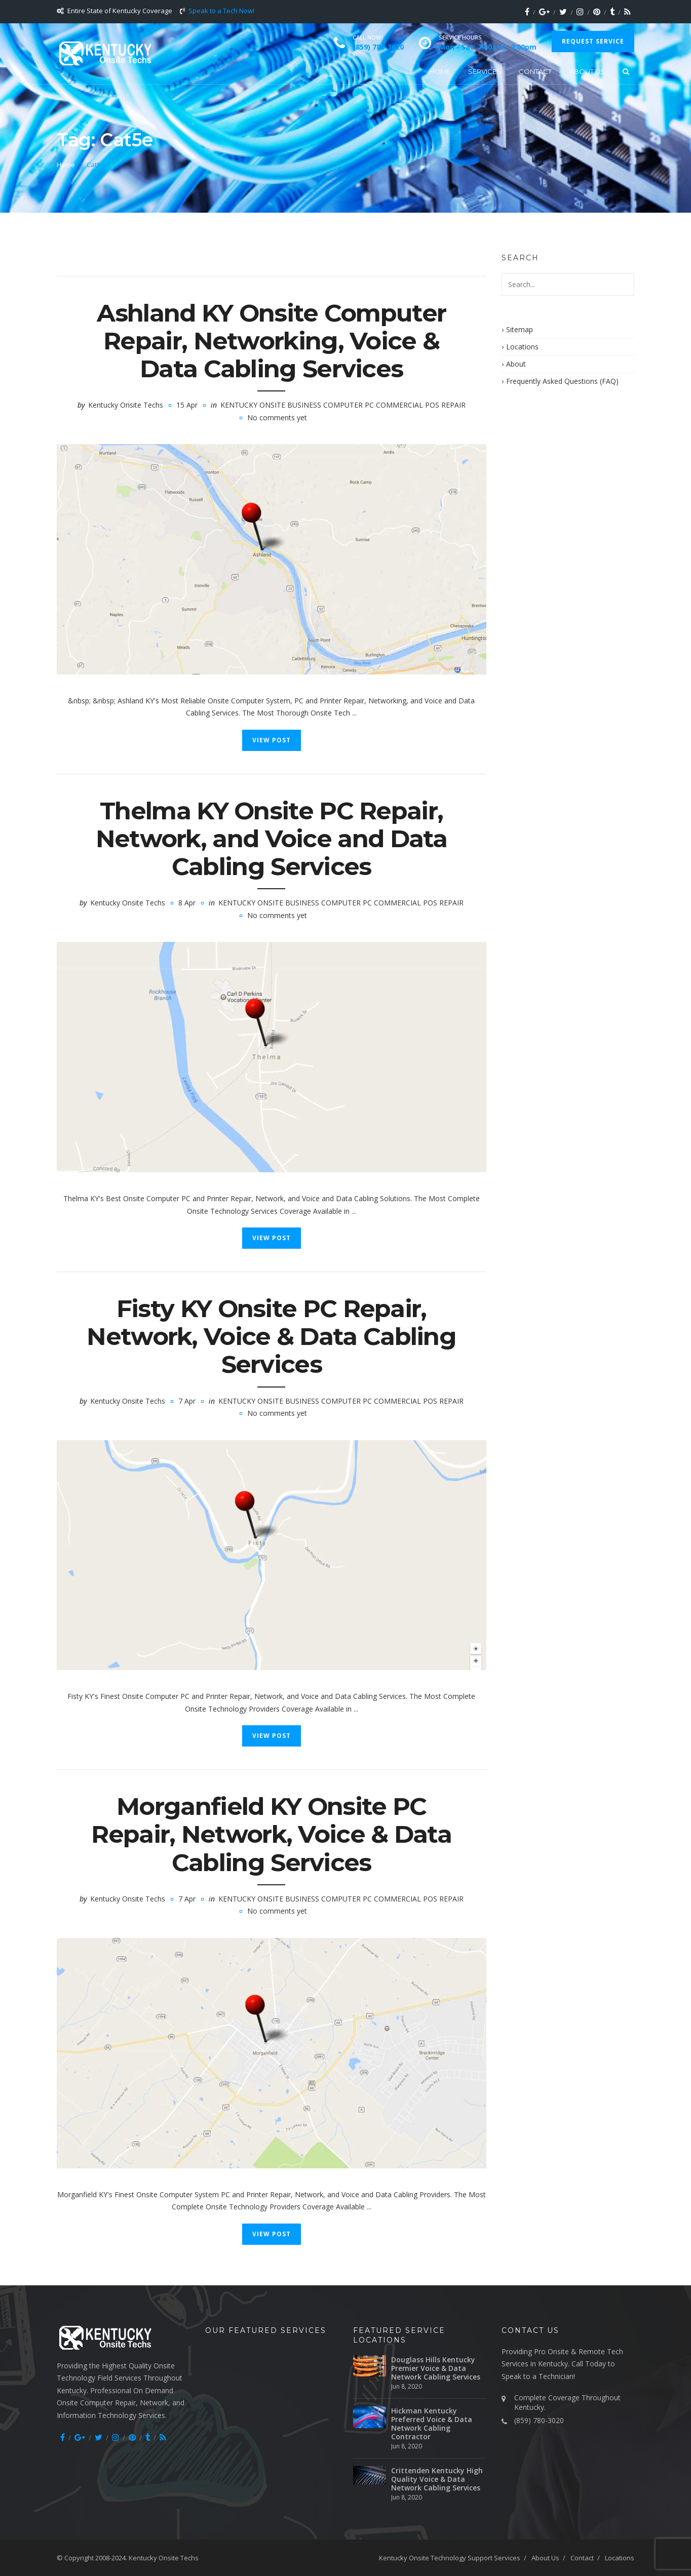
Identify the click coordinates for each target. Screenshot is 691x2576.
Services (484, 71)
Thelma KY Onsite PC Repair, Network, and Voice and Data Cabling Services (271, 838)
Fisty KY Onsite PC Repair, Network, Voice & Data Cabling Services (271, 1336)
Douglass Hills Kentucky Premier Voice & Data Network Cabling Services (435, 2368)
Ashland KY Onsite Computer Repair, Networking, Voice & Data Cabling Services (271, 340)
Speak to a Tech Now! (221, 10)
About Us (587, 71)
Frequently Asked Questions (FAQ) (562, 381)
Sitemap (519, 329)
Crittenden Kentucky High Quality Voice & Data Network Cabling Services (437, 2479)
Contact (535, 71)
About (516, 364)
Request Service (593, 41)
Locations (522, 346)
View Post (271, 740)
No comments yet (277, 417)
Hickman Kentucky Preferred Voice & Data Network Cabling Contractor (431, 2423)
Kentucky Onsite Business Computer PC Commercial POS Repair (343, 405)
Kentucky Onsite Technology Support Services (449, 2557)
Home (439, 71)
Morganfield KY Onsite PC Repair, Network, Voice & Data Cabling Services (271, 1834)
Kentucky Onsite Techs (125, 405)
